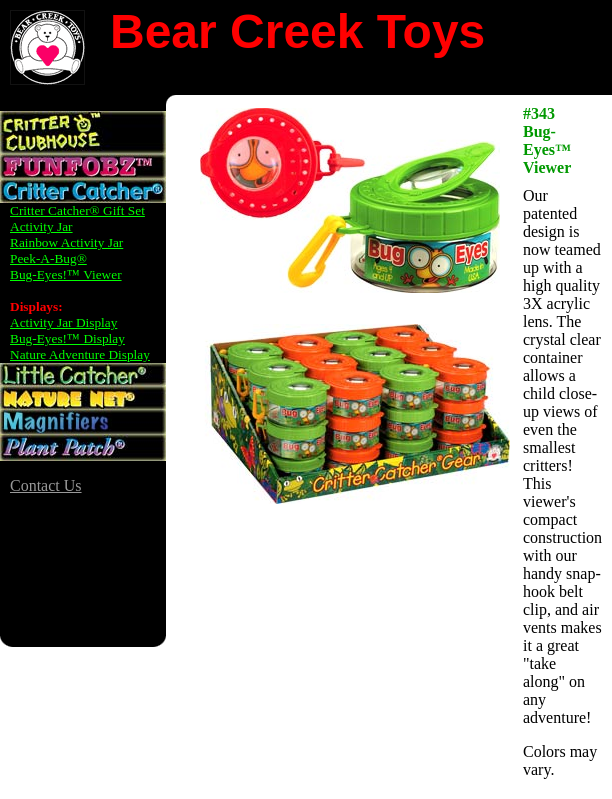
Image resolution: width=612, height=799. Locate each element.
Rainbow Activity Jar (66, 242)
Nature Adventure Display (80, 354)
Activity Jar (41, 226)
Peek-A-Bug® (48, 258)
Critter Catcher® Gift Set (77, 210)
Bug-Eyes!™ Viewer (66, 274)
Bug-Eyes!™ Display (67, 338)
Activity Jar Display (63, 322)
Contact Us (46, 485)
